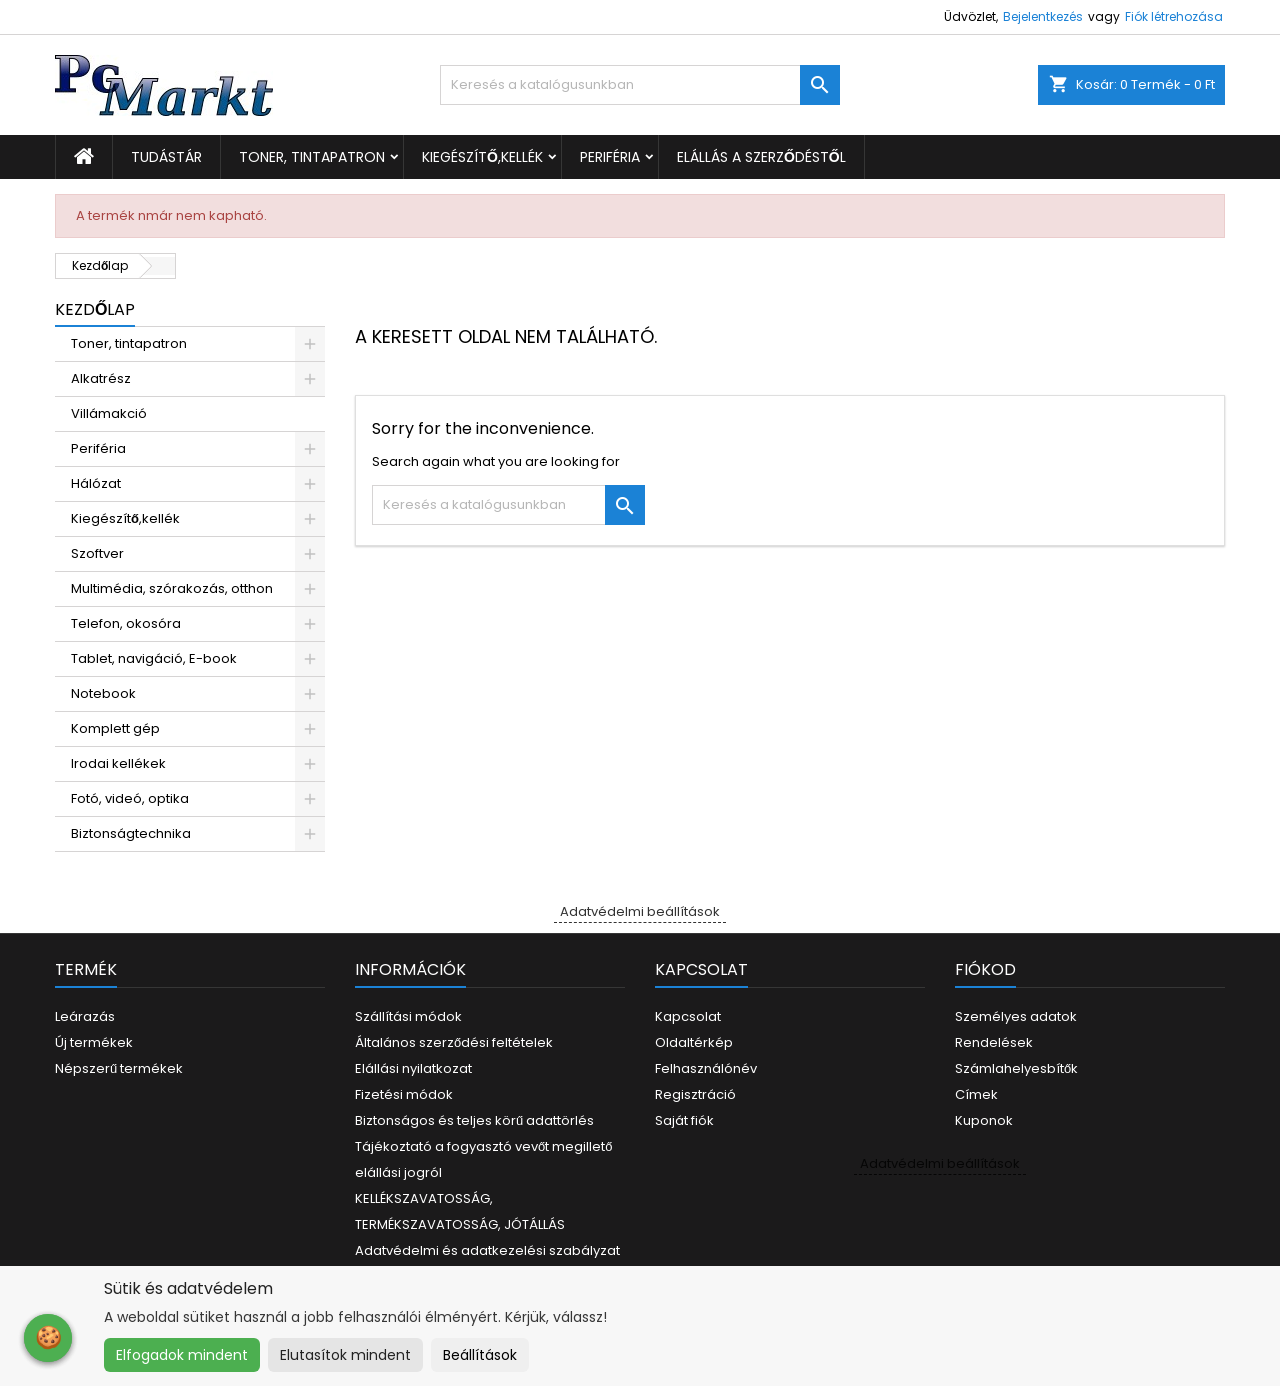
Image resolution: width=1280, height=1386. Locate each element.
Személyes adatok (1016, 1016)
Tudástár (166, 157)
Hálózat (96, 483)
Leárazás (85, 1016)
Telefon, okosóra (126, 623)
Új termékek (94, 1042)
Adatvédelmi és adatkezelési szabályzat (487, 1250)
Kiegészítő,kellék (482, 157)
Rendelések (994, 1042)
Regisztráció (695, 1094)
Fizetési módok (404, 1094)
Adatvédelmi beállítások (640, 911)
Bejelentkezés (1043, 16)
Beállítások (480, 1355)
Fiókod (985, 969)
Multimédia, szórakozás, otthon (172, 588)
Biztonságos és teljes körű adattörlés (474, 1120)
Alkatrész (101, 378)
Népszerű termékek (119, 1068)
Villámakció (109, 413)
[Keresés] (640, 85)
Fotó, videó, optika (130, 798)
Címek (976, 1094)
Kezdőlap (95, 309)
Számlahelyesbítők (1016, 1068)
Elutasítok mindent (345, 1355)
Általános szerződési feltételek (454, 1042)
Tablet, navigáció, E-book (154, 658)
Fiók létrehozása (1174, 16)
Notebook (103, 693)
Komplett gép (115, 728)
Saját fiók (684, 1120)
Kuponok (984, 1120)
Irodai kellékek (118, 763)
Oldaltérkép (694, 1042)
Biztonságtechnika (131, 833)
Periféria (610, 157)
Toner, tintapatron (312, 157)
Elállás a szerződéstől (761, 157)
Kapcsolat (688, 1016)
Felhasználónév (706, 1068)
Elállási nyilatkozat (413, 1068)
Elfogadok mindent (182, 1355)
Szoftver (97, 553)
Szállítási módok (408, 1016)
